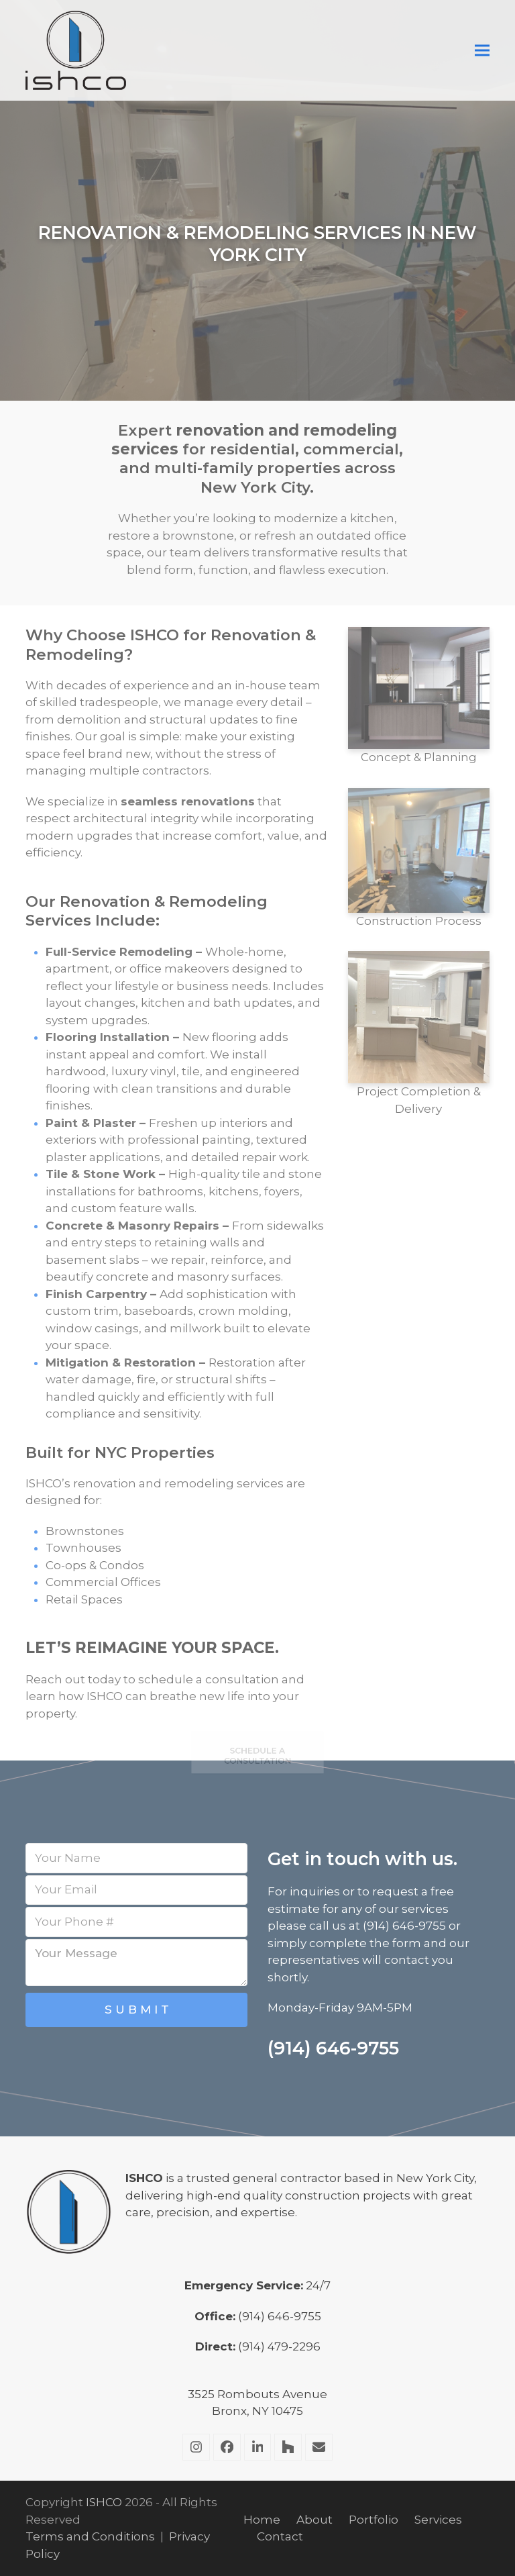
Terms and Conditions (90, 2536)
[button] (482, 50)
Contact (280, 2536)
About (314, 2519)
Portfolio (373, 2519)
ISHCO (104, 2502)
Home (261, 2519)
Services (438, 2519)
